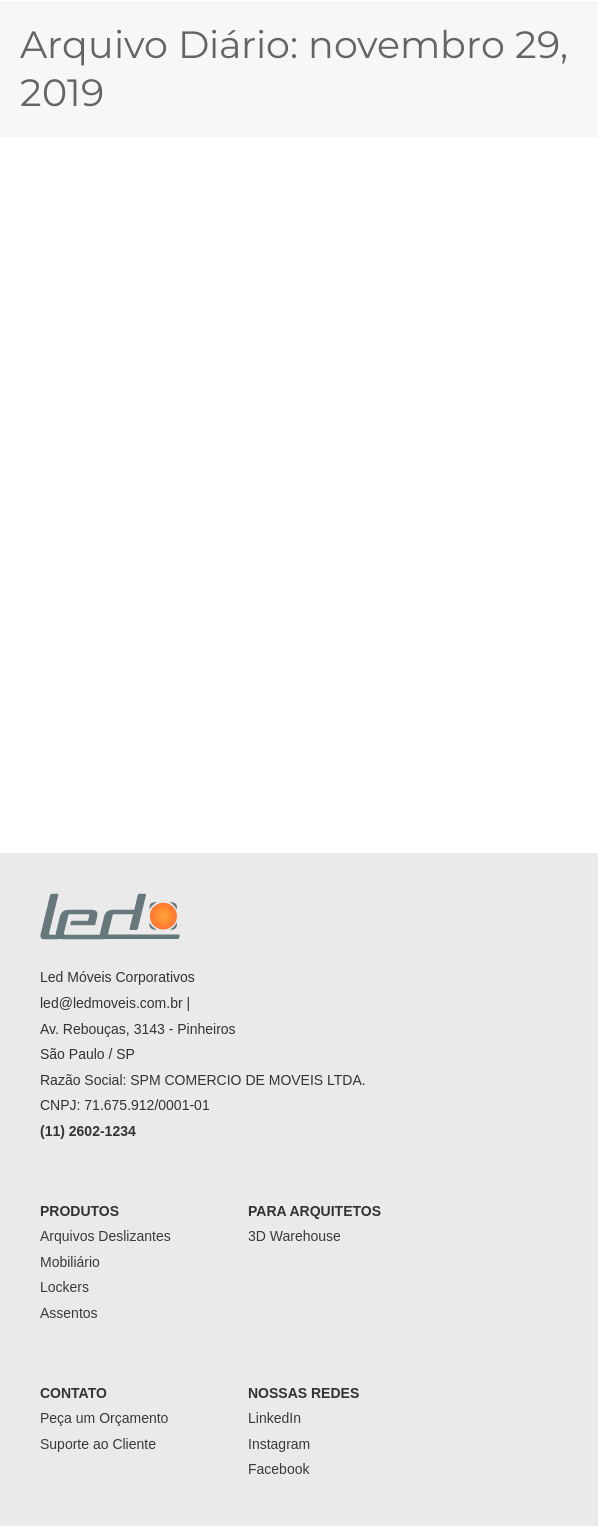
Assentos (69, 1313)
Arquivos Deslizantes (105, 1236)
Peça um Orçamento (104, 1418)
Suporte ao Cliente (98, 1444)
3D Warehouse (294, 1236)
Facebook (278, 1469)
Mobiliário (70, 1262)
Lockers (64, 1287)
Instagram (279, 1444)
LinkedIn (274, 1418)
